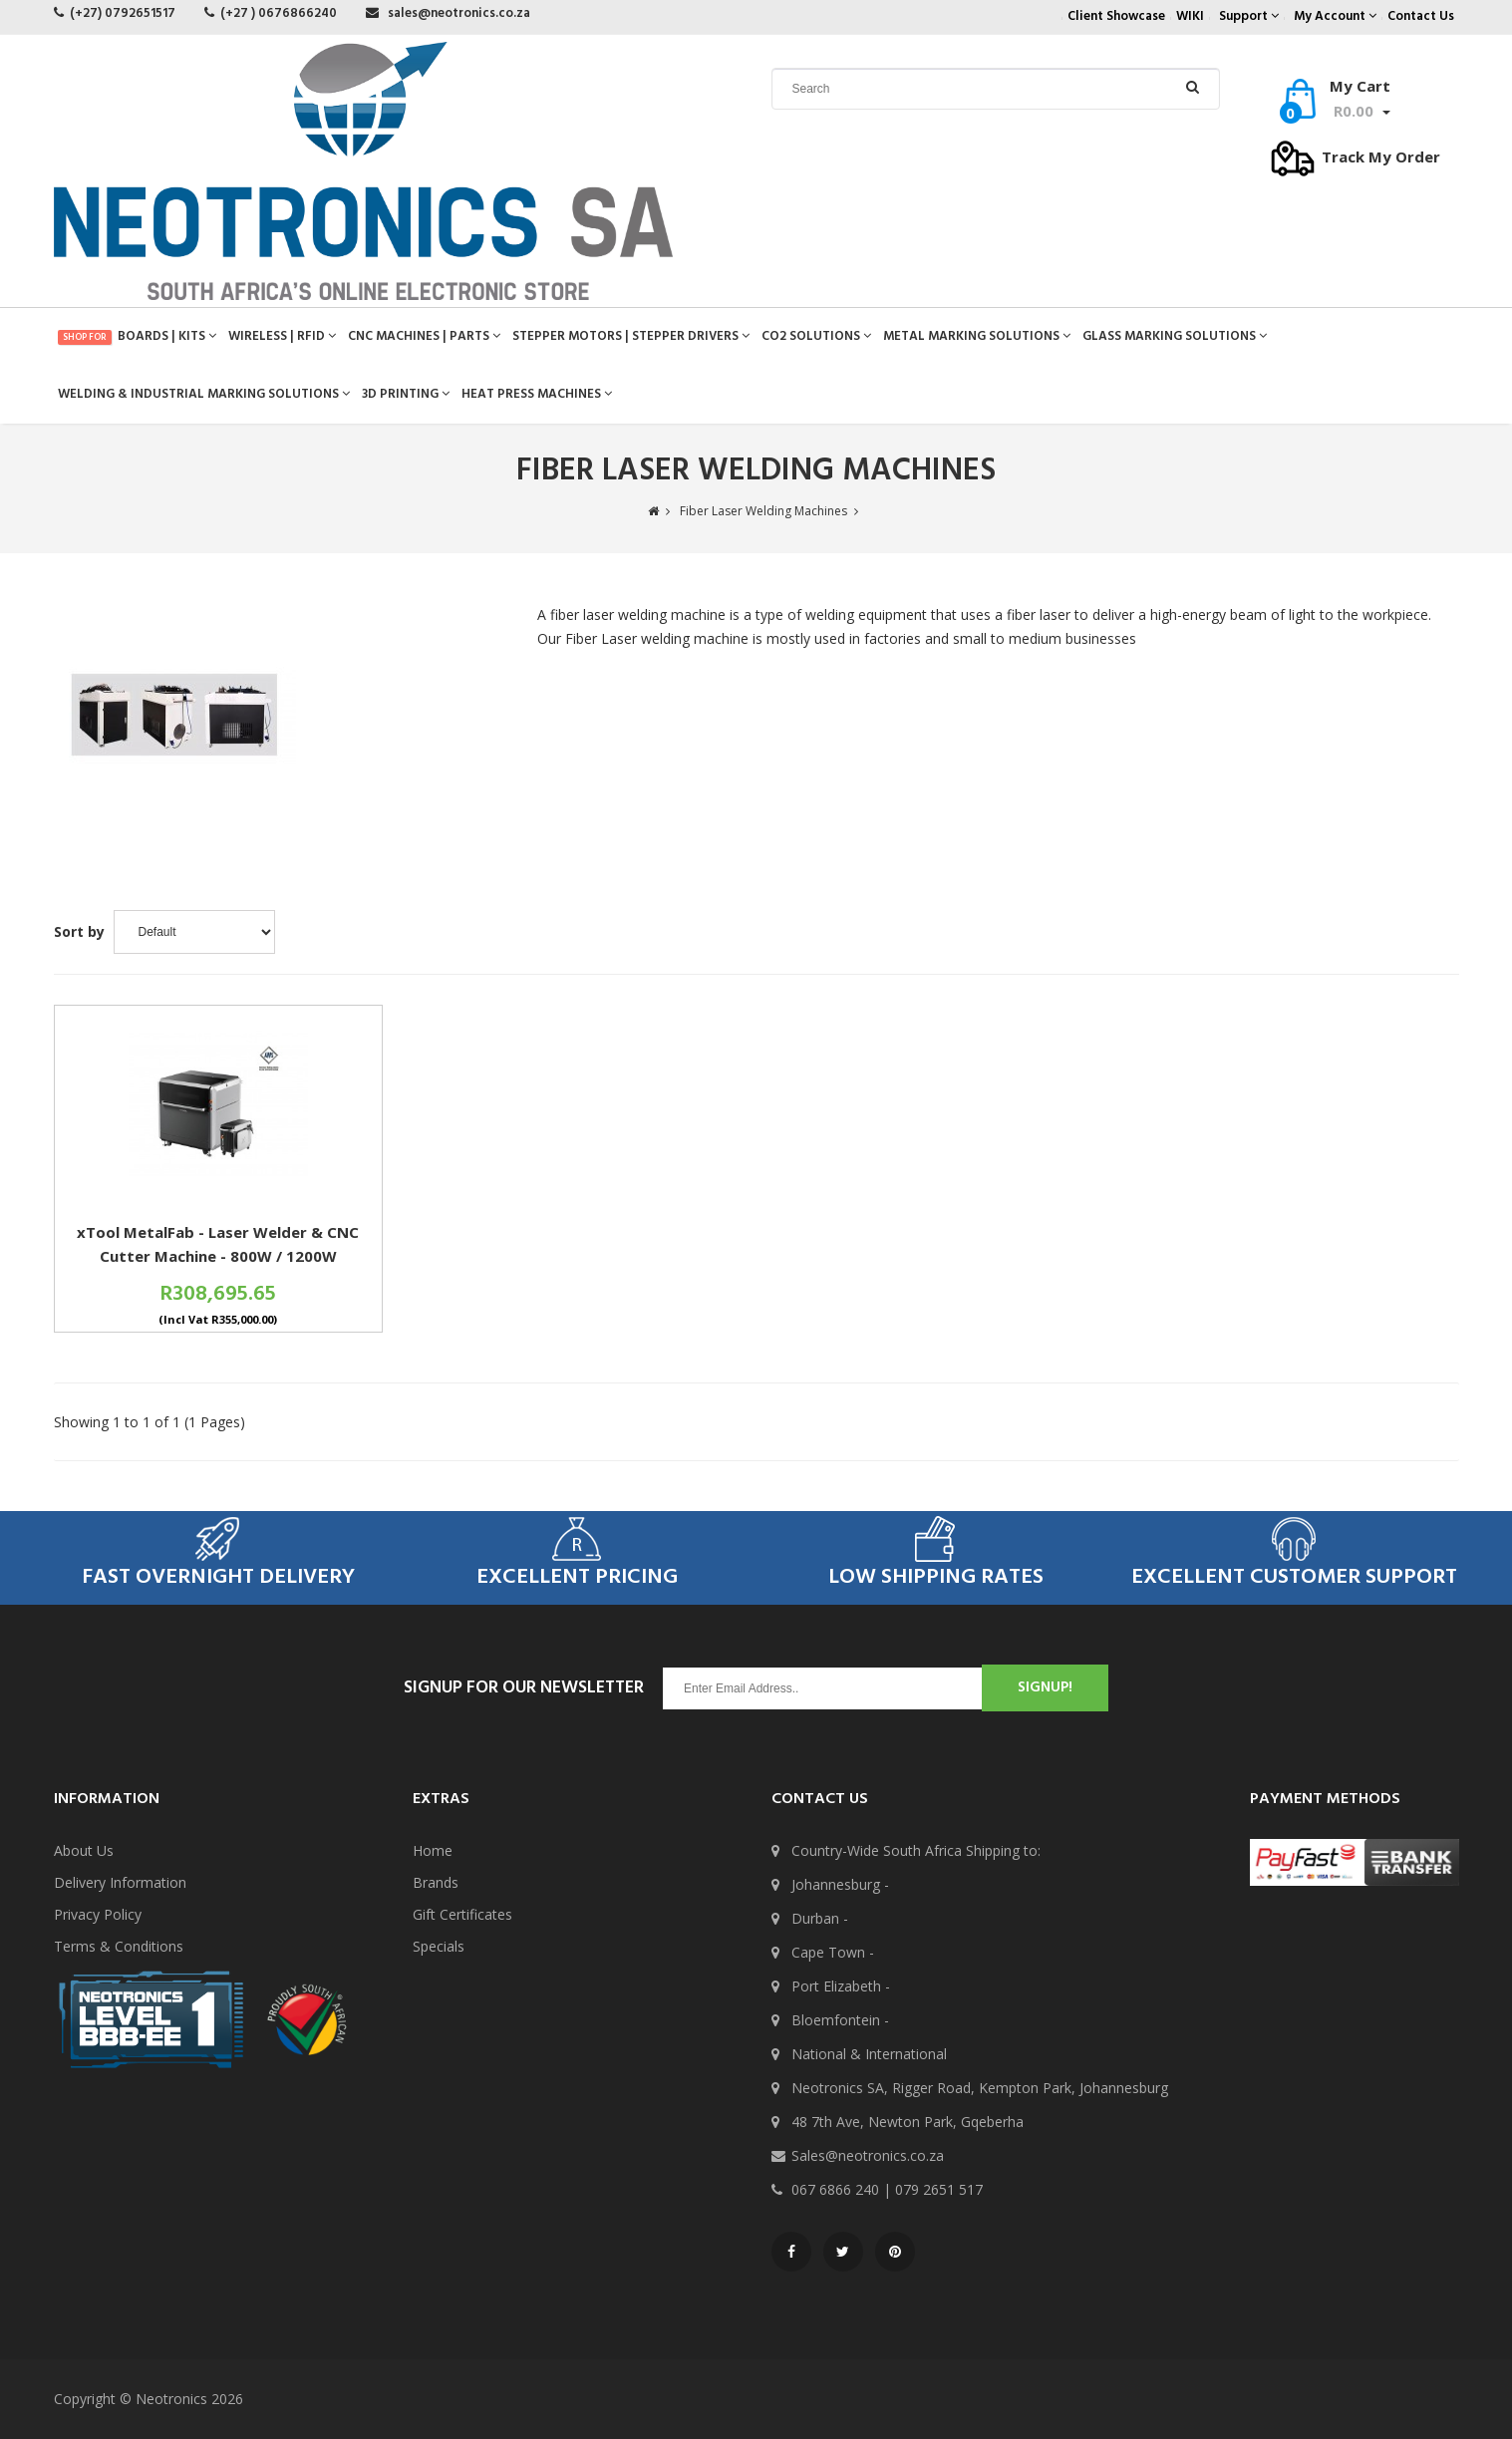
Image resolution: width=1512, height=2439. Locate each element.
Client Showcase (1116, 16)
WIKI (1190, 16)
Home (433, 1850)
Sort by (79, 931)
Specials (438, 1946)
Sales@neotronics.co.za (867, 2155)
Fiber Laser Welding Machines (763, 510)
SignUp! (1045, 1687)
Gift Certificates (462, 1914)
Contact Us (1420, 16)
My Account (1335, 16)
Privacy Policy (98, 1914)
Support (1249, 16)
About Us (84, 1850)
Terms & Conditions (118, 1946)
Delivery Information (120, 1882)
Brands (435, 1882)
